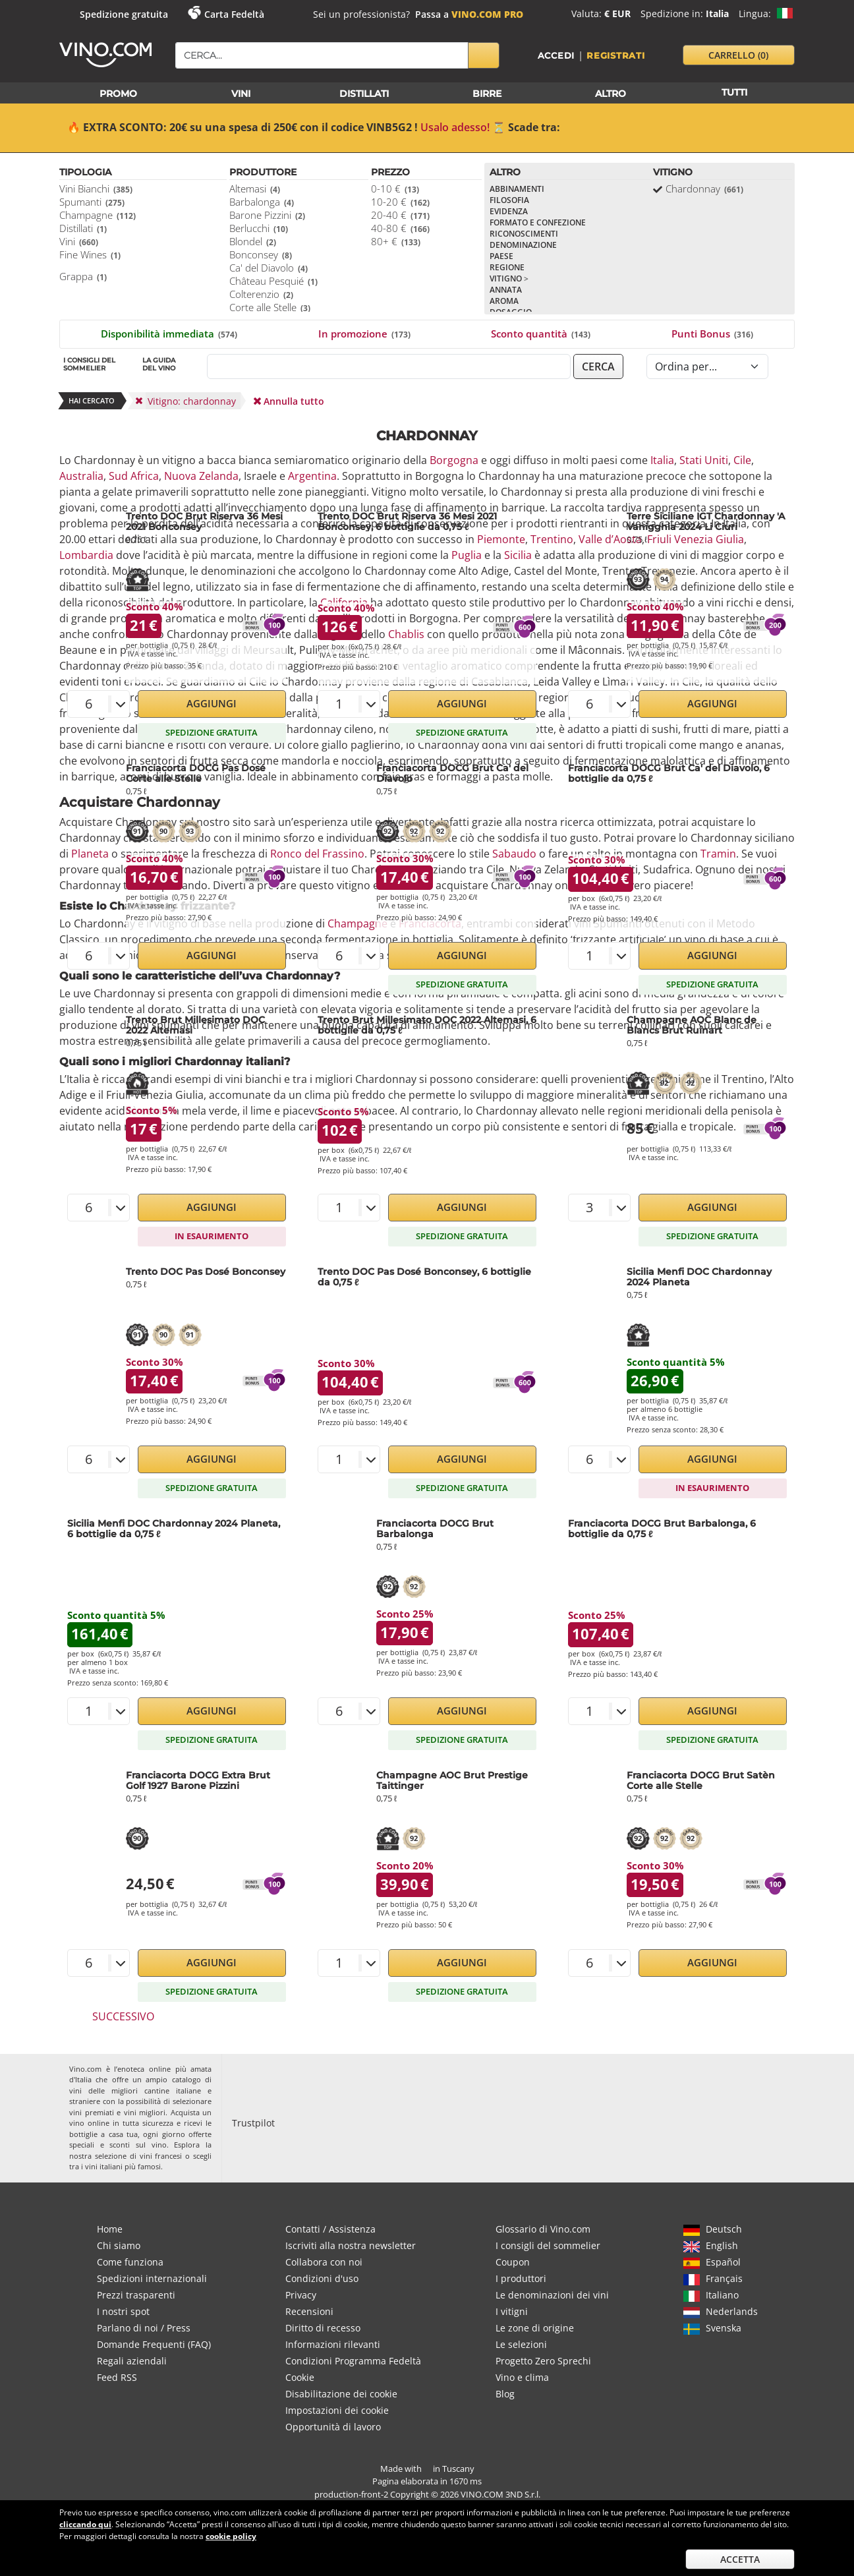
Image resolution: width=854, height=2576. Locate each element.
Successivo (123, 2016)
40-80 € (400, 228)
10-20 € (400, 201)
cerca (598, 366)
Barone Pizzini (267, 214)
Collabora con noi (323, 2262)
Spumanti (92, 201)
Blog (505, 2393)
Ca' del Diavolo (268, 267)
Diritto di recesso (322, 2328)
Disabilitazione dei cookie (341, 2393)
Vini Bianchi (95, 188)
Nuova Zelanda (201, 476)
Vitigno (509, 278)
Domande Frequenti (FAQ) (154, 2344)
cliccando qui (85, 2524)
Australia (81, 476)
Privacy (300, 2295)
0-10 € (395, 188)
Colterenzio (261, 294)
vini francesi (161, 2156)
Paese (501, 256)
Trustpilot (253, 2123)
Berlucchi (258, 228)
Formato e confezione (538, 222)
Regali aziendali (132, 2361)
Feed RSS (117, 2377)
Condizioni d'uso (321, 2278)
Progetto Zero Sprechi (543, 2361)
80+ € (395, 241)
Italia (662, 460)
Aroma (504, 301)
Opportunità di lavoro (333, 2426)
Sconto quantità (540, 333)
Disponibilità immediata (169, 333)
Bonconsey (260, 254)
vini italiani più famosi (123, 2166)
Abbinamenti (517, 188)
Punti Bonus (712, 333)
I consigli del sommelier (548, 2245)
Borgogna (454, 460)
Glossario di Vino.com (543, 2229)
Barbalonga (261, 201)
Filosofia (509, 200)
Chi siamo (118, 2245)
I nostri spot (123, 2311)
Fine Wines (90, 254)
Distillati (83, 228)
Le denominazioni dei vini (552, 2295)
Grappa (83, 276)
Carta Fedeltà (234, 14)
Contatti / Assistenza (330, 2229)
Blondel (252, 241)
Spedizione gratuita (124, 14)
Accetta (740, 2559)
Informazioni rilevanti (332, 2344)
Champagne (97, 214)
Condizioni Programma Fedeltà (353, 2361)
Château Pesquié (273, 280)
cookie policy (231, 2536)
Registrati (615, 55)
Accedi (556, 55)
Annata (506, 289)
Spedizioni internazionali (152, 2278)
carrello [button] (738, 55)
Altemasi (254, 188)
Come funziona (130, 2262)
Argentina (312, 476)
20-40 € (400, 214)
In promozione (364, 333)
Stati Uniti (703, 460)
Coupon (513, 2262)
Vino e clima (522, 2377)
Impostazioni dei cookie (337, 2410)
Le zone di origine (535, 2328)
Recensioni (309, 2311)
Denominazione (523, 244)
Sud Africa (134, 476)
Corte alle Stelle (269, 307)
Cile (742, 460)
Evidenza (509, 211)
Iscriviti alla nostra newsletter (350, 2245)
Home (110, 2229)
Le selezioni (521, 2344)
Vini (78, 241)
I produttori (521, 2278)
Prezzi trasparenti (136, 2295)
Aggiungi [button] (211, 703)
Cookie (299, 2377)
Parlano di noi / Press (143, 2328)
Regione (507, 267)
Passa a (469, 14)
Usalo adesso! (455, 127)
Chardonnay (704, 188)
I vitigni (512, 2311)
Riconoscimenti (524, 233)
